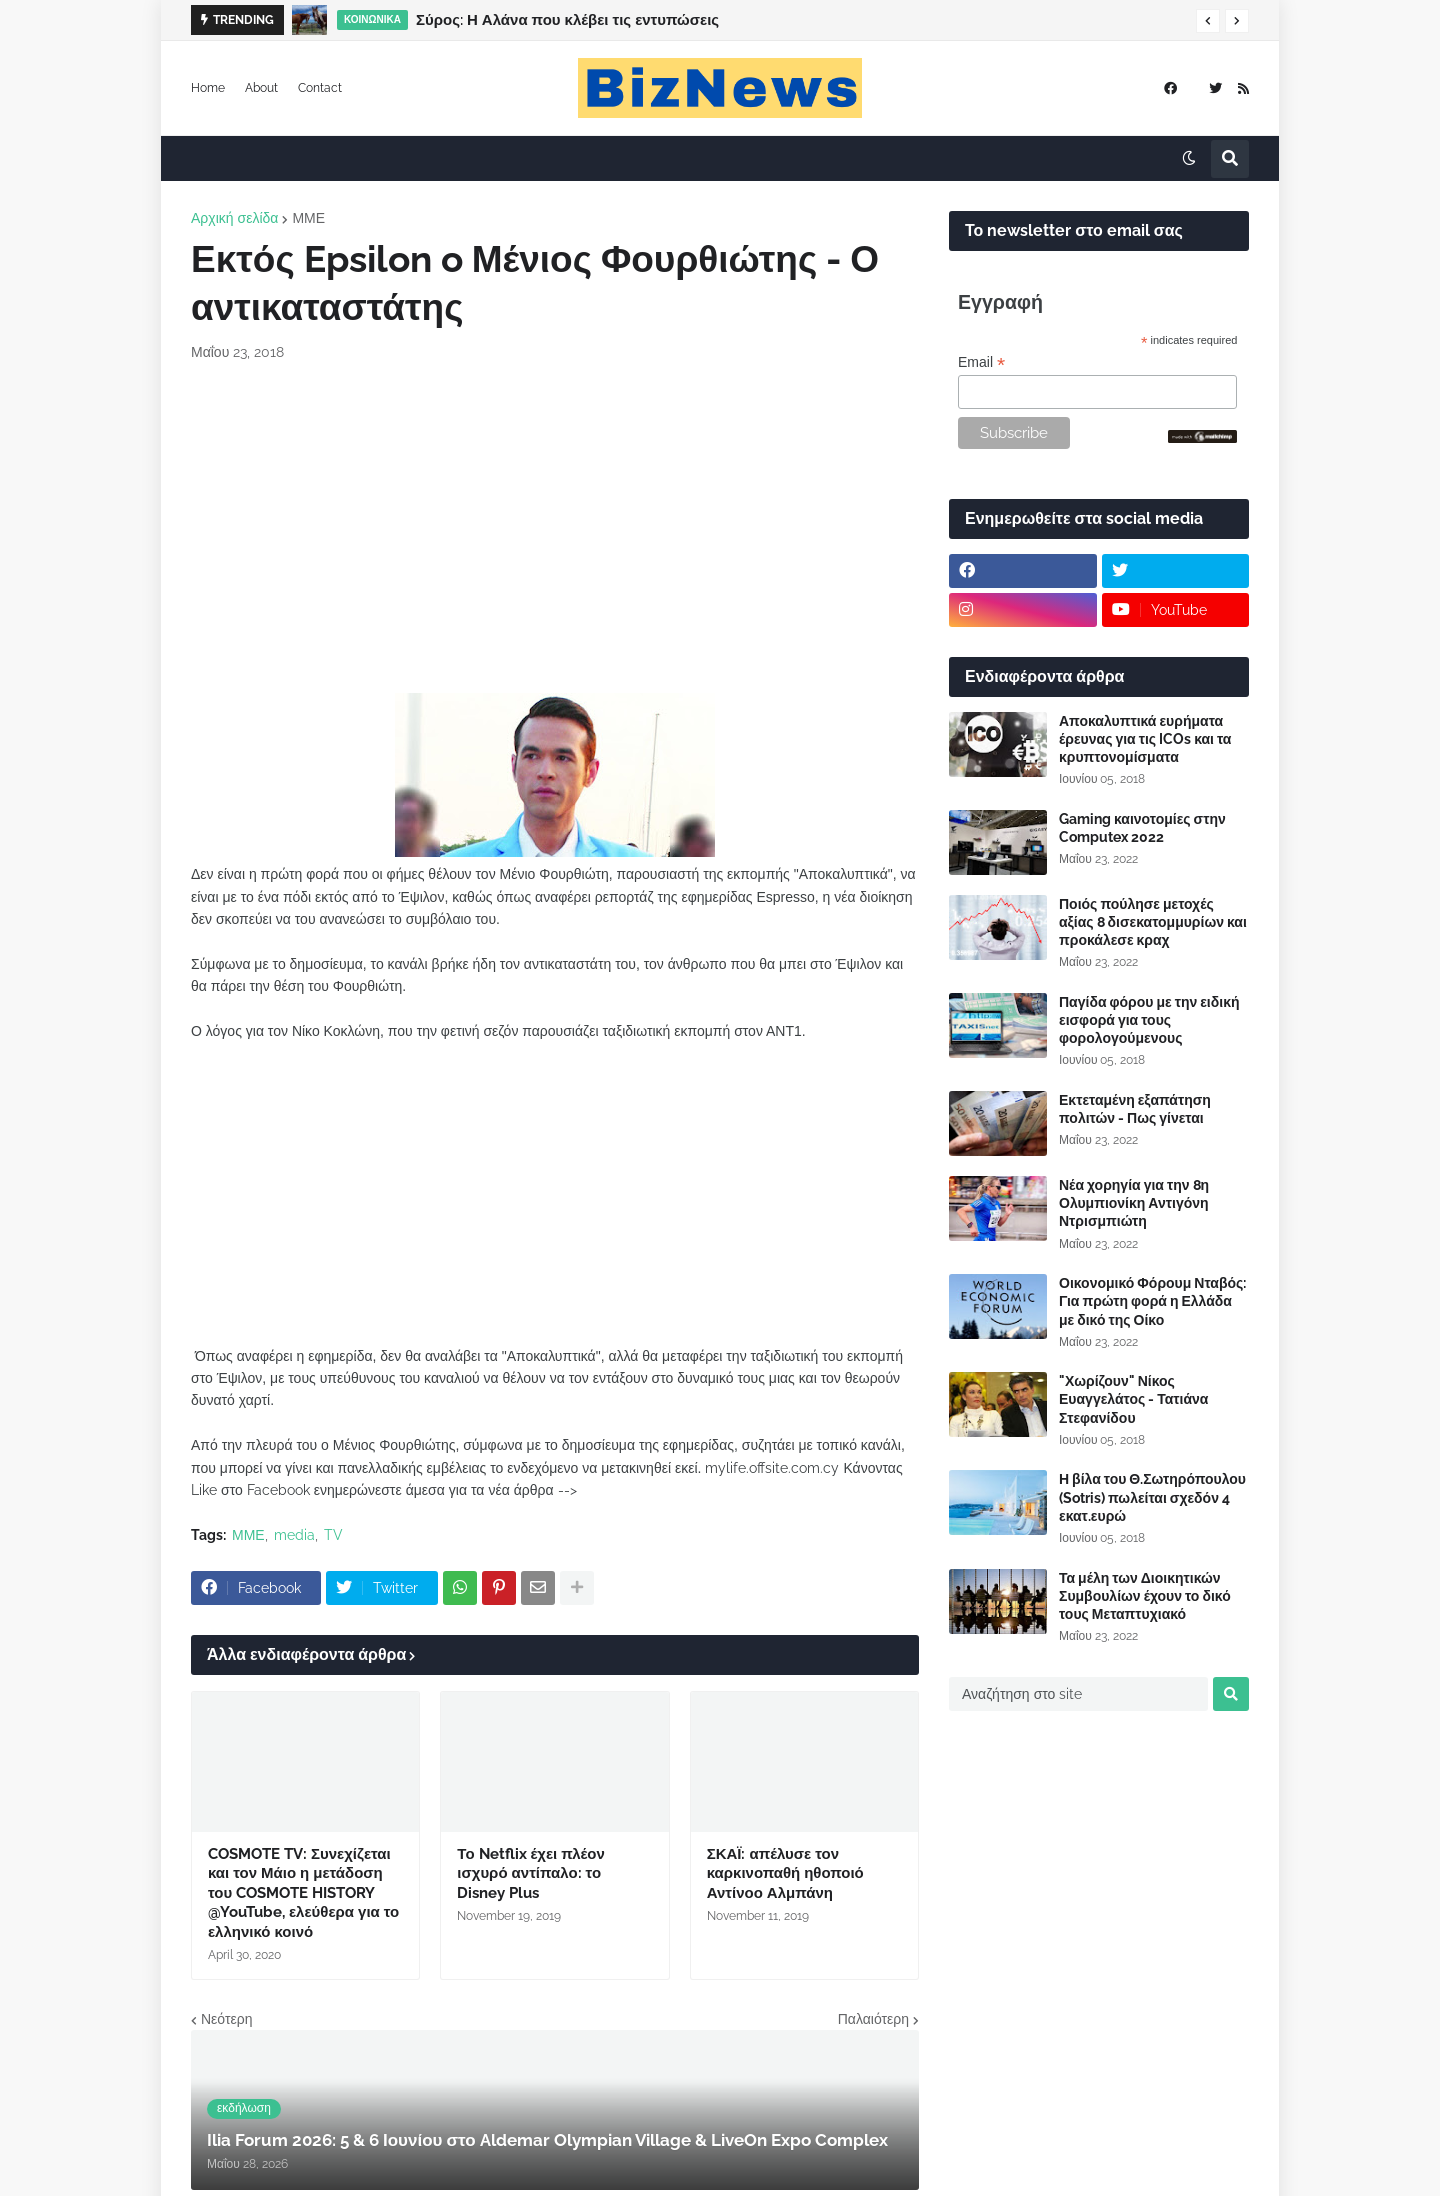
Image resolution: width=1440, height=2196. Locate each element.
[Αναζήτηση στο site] (1078, 1694)
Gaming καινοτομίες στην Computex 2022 (1142, 828)
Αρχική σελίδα (234, 218)
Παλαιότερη (873, 2019)
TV (333, 1535)
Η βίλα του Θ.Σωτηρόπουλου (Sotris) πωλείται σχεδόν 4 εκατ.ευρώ (1152, 1497)
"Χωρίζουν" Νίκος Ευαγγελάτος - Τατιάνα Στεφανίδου (1133, 1399)
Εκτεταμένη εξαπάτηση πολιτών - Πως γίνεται (1135, 1109)
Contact (320, 88)
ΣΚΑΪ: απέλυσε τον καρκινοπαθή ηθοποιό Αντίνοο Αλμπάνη (785, 1873)
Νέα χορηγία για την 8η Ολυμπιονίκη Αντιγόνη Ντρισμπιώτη (1134, 1203)
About (261, 88)
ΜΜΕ (308, 218)
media (294, 1535)
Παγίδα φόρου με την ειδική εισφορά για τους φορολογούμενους (1149, 1020)
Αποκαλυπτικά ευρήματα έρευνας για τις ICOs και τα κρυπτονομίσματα (1145, 739)
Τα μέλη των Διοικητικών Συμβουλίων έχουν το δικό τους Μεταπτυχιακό (1145, 1596)
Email (981, 362)
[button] (1208, 21)
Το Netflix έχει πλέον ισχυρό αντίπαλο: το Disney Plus (530, 1873)
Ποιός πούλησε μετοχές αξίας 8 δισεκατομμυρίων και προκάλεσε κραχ (1153, 922)
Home (208, 88)
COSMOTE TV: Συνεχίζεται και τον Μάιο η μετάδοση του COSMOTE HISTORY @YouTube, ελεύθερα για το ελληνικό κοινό (303, 1893)
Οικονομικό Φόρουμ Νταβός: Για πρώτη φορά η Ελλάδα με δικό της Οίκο (1152, 1301)
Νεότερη (226, 2019)
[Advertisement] (555, 528)
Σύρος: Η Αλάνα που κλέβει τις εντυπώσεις (567, 20)
